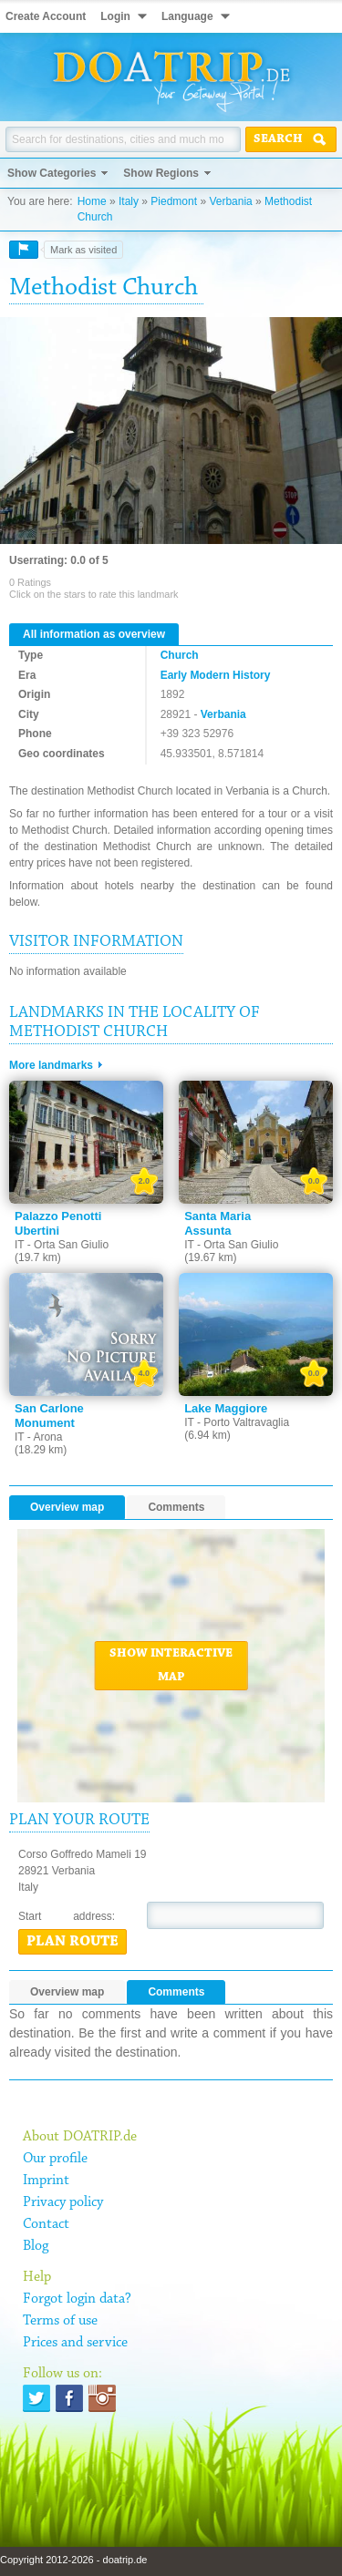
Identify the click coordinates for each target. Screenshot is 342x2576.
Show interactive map (171, 1665)
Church (180, 655)
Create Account (45, 16)
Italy (129, 201)
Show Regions (161, 173)
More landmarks (51, 1065)
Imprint (46, 2180)
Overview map (67, 1507)
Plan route (72, 1942)
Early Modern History (216, 675)
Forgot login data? (77, 2299)
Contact (46, 2224)
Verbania (230, 201)
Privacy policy (63, 2202)
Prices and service (75, 2342)
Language (187, 16)
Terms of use (60, 2321)
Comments (176, 1507)
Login (115, 16)
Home (92, 201)
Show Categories (51, 173)
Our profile (55, 2158)
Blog (35, 2246)
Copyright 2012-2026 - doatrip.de (73, 2559)
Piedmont (173, 201)
